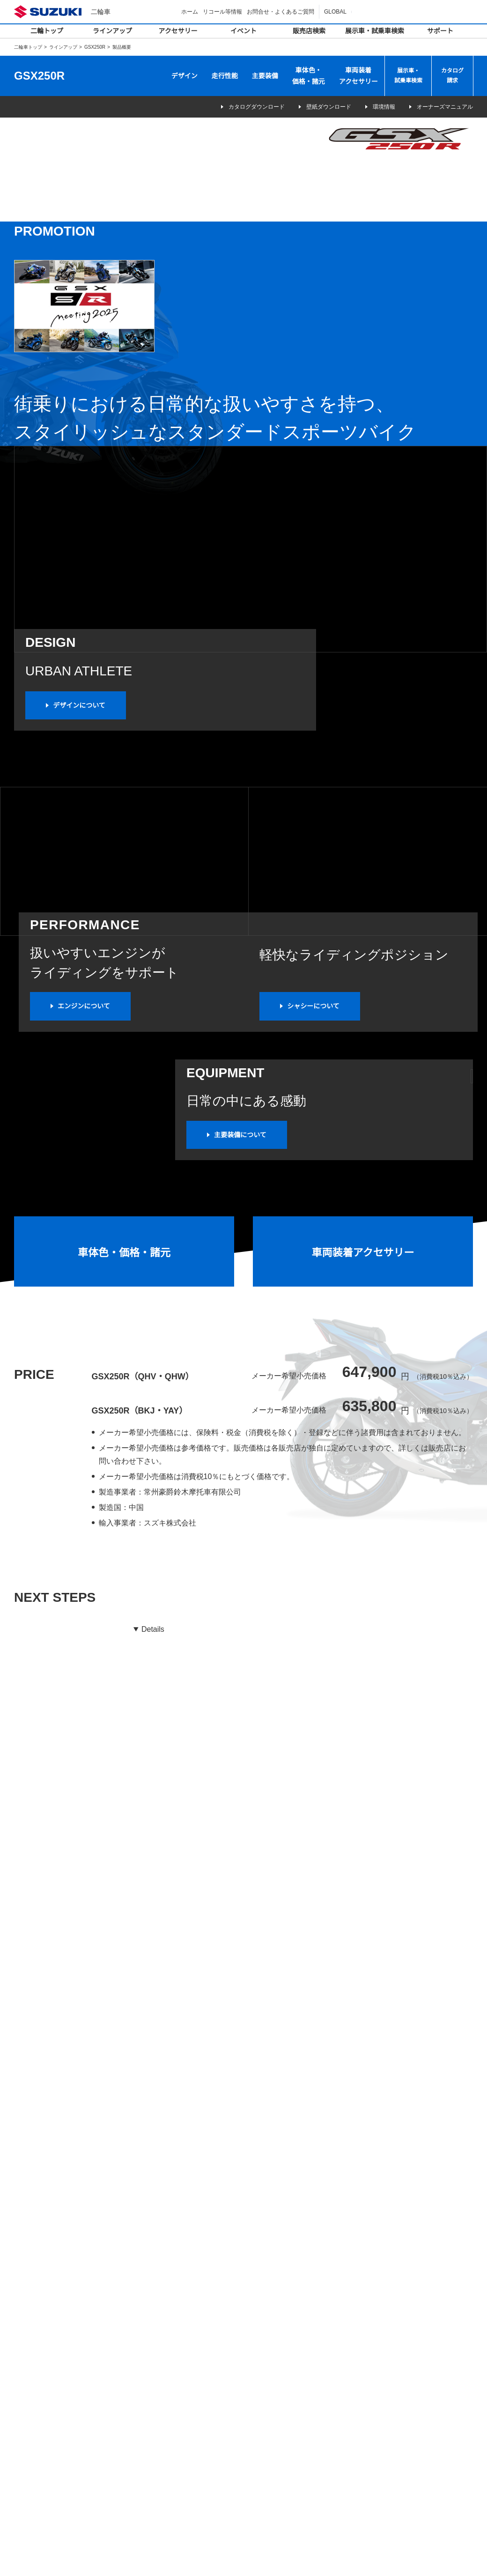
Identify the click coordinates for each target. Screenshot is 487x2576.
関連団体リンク (396, 2478)
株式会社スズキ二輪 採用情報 (416, 2466)
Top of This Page (473, 2529)
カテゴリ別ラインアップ (52, 2345)
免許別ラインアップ (46, 2357)
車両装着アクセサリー (358, 76)
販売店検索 (309, 31)
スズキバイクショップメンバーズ (300, 2448)
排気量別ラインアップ (49, 2332)
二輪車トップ (28, 47)
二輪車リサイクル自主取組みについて (424, 2417)
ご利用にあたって (376, 2558)
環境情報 (378, 107)
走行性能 (225, 76)
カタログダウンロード (237, 107)
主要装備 (265, 76)
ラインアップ (112, 31)
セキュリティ (156, 2357)
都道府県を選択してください (95, 2043)
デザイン (184, 76)
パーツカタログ (278, 2435)
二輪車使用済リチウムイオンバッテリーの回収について (424, 2435)
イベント (243, 31)
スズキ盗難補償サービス (289, 2461)
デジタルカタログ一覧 (49, 2370)
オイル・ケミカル (162, 2383)
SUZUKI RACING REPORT (409, 2379)
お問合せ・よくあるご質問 (282, 11)
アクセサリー (178, 31)
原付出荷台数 (394, 2405)
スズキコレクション (165, 2370)
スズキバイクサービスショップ (297, 2397)
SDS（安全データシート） (291, 2473)
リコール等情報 (224, 11)
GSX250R (94, 47)
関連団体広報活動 (399, 2491)
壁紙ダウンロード (316, 107)
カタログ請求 (452, 76)
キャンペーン (392, 2303)
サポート (440, 31)
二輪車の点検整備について (292, 2409)
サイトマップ (331, 2558)
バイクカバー (156, 2345)
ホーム (191, 11)
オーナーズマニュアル (445, 107)
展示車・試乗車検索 (374, 31)
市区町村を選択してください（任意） (316, 2043)
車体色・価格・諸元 (308, 76)
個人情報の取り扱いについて (439, 2558)
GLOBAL (336, 11)
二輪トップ (46, 31)
